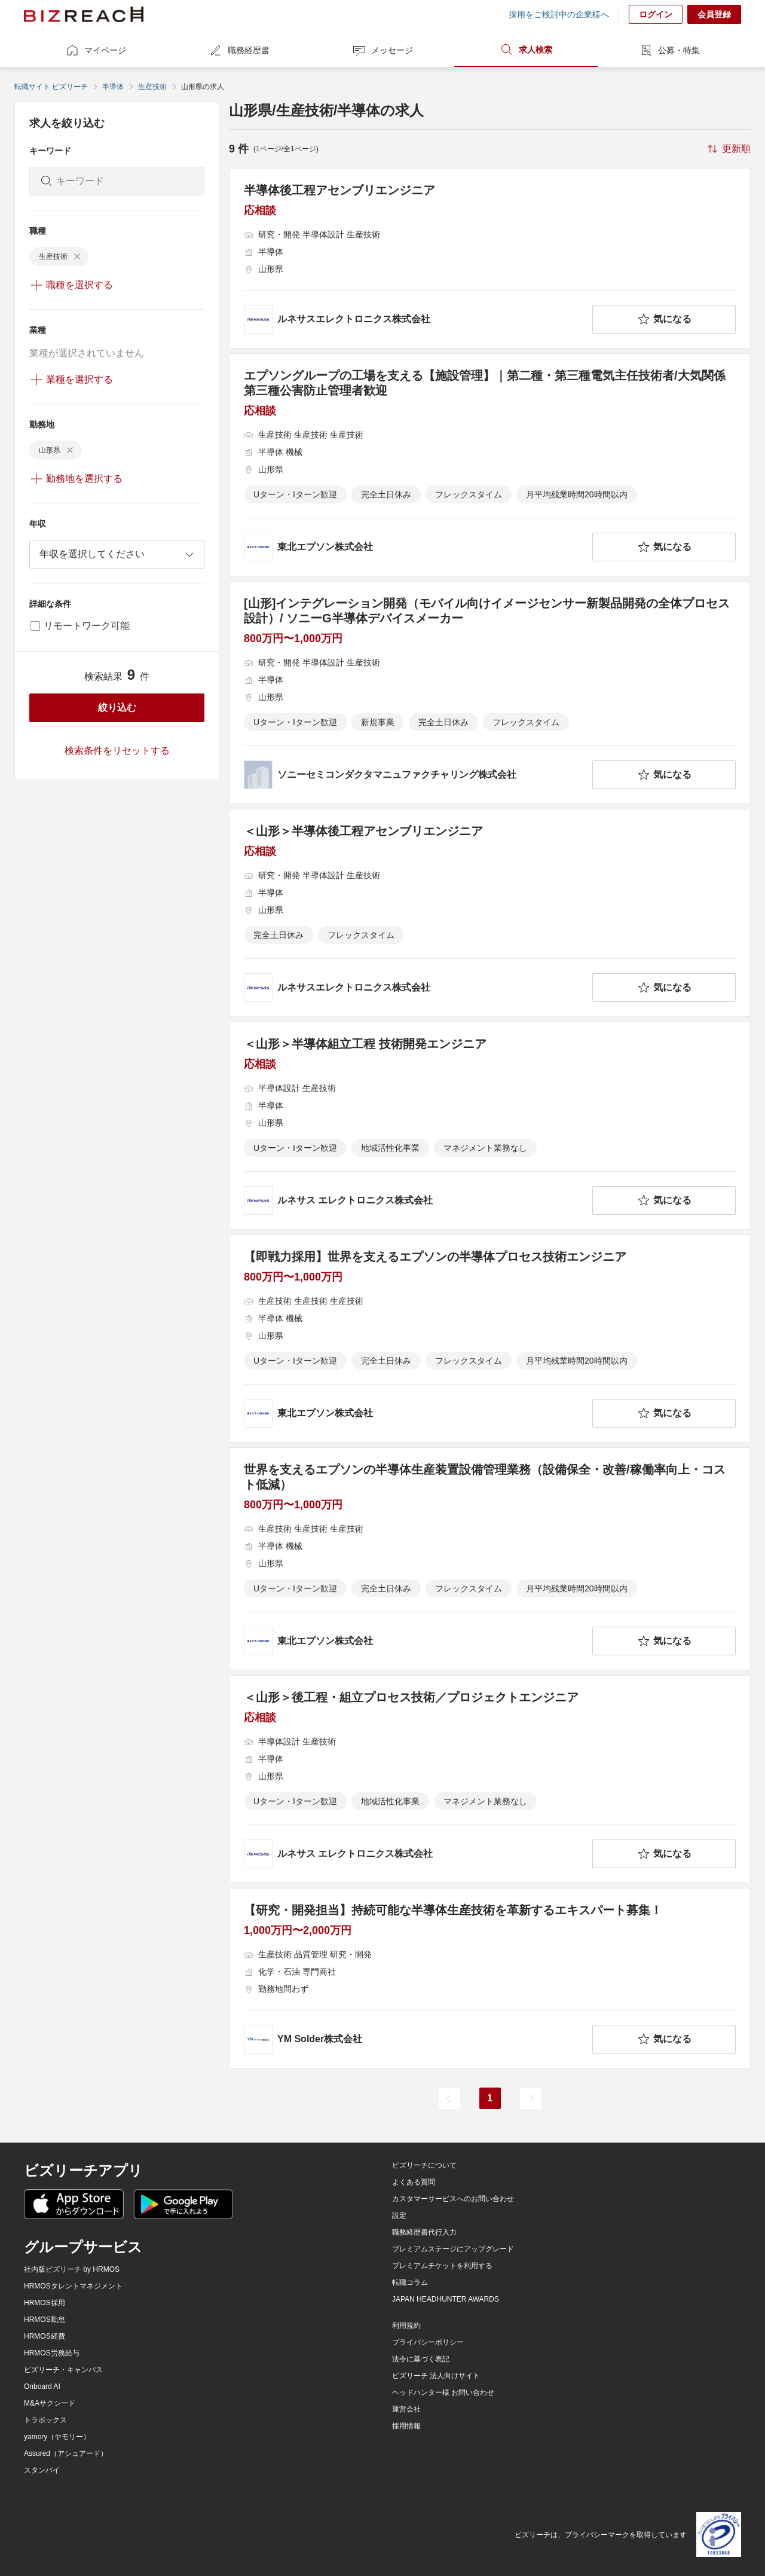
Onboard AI (42, 2386)
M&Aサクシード (49, 2403)
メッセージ (382, 50)
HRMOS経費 (44, 2336)
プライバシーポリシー (428, 2342)
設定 (399, 2215)
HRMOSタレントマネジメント (73, 2286)
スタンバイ (42, 2470)
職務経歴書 (239, 50)
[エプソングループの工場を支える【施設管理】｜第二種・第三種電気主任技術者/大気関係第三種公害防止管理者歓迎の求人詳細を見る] (490, 465)
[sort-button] (728, 148)
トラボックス (45, 2420)
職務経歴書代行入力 (424, 2232)
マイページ (95, 50)
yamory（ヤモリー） (57, 2436)
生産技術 (152, 86)
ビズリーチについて (424, 2165)
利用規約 (406, 2325)
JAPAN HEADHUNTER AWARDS (445, 2299)
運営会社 (406, 2409)
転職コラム (410, 2282)
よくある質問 (413, 2182)
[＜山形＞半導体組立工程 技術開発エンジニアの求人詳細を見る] (490, 1125)
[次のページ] (530, 2098)
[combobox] (116, 554)
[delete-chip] (77, 256)
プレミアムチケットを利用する (442, 2265)
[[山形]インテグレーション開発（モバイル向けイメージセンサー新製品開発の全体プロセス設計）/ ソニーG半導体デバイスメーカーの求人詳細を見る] (490, 692)
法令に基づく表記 (420, 2359)
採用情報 (406, 2426)
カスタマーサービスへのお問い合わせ (453, 2198)
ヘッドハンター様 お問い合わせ (443, 2392)
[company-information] (415, 319)
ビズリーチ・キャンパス (63, 2369)
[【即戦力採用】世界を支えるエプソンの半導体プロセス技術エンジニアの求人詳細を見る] (490, 1338)
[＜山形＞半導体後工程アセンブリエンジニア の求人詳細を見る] (490, 912)
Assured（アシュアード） (66, 2453)
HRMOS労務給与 (51, 2353)
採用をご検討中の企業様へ (559, 14)
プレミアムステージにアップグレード (453, 2249)
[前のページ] (449, 2098)
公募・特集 (669, 50)
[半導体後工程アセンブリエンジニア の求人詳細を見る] (490, 258)
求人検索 (526, 49)
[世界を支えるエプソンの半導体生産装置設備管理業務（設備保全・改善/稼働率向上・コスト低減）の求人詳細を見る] (490, 1559)
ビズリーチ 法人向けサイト (436, 2375)
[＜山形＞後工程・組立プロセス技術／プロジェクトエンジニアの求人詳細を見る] (490, 1779)
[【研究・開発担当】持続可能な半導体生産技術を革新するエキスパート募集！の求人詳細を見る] (490, 1978)
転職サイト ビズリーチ (51, 86)
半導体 (113, 86)
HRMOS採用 (44, 2302)
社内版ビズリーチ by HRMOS (72, 2269)
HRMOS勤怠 (44, 2319)
